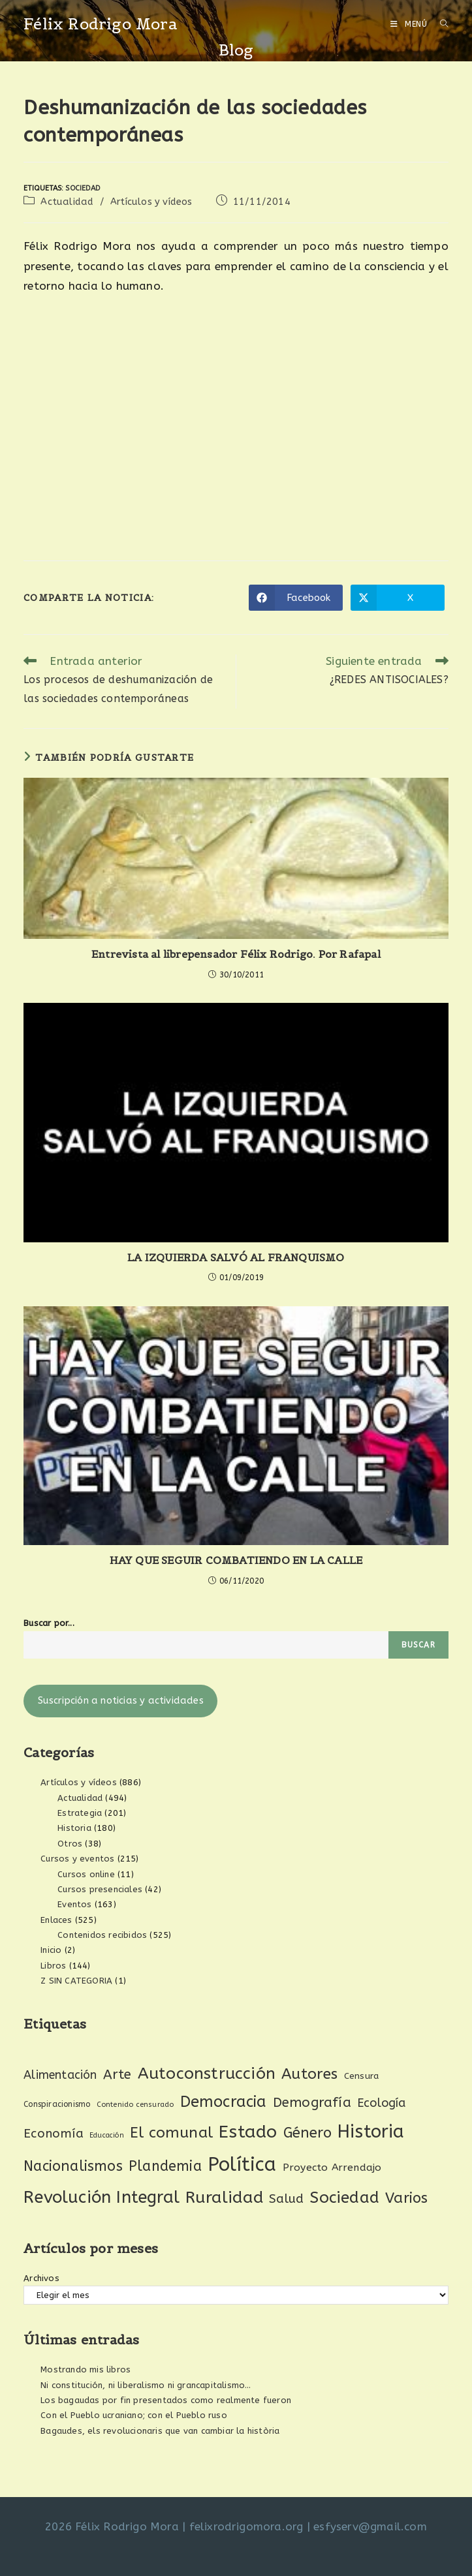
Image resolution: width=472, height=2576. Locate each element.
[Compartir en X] (398, 598)
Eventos (74, 1904)
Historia (74, 1828)
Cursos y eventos (77, 1858)
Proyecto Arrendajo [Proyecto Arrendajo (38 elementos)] (332, 2167)
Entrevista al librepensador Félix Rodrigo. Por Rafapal (236, 953)
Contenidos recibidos (102, 1935)
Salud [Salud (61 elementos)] (286, 2199)
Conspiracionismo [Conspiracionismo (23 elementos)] (57, 2104)
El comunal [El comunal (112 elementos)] (171, 2132)
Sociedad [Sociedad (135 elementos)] (344, 2197)
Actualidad (66, 201)
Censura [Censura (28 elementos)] (361, 2076)
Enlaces (56, 1920)
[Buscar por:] (439, 24)
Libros (53, 1965)
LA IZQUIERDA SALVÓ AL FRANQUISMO (235, 1257)
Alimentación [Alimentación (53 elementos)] (60, 2075)
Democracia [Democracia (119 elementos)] (223, 2102)
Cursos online (86, 1874)
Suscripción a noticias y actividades (121, 1700)
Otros (69, 1843)
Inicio (50, 1950)
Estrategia (79, 1813)
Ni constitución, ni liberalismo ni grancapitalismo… (145, 2385)
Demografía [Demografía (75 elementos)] (312, 2102)
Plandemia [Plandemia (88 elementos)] (165, 2166)
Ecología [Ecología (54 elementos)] (381, 2103)
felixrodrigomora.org (246, 2526)
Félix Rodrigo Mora (101, 24)
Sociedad (82, 188)
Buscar (418, 1644)
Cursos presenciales (99, 1889)
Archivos (41, 2278)
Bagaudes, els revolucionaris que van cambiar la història (159, 2431)
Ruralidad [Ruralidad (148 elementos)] (224, 2197)
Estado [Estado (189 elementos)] (248, 2131)
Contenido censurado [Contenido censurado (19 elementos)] (135, 2104)
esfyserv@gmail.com (370, 2526)
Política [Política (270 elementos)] (242, 2164)
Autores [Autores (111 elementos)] (309, 2074)
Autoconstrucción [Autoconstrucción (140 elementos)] (206, 2073)
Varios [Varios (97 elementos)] (406, 2198)
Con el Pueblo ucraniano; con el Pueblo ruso (133, 2415)
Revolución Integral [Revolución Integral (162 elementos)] (102, 2197)
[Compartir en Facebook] (296, 598)
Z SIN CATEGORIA (76, 1981)
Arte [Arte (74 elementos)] (117, 2074)
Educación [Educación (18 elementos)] (106, 2135)
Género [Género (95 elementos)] (307, 2132)
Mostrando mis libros (85, 2369)
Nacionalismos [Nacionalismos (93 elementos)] (73, 2166)
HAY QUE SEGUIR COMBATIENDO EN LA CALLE (236, 1560)
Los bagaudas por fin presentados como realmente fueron (165, 2400)
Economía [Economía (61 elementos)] (54, 2133)
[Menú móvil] (410, 24)
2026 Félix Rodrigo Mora (112, 2526)
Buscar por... (49, 1623)
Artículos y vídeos (151, 201)
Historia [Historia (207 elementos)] (371, 2131)
